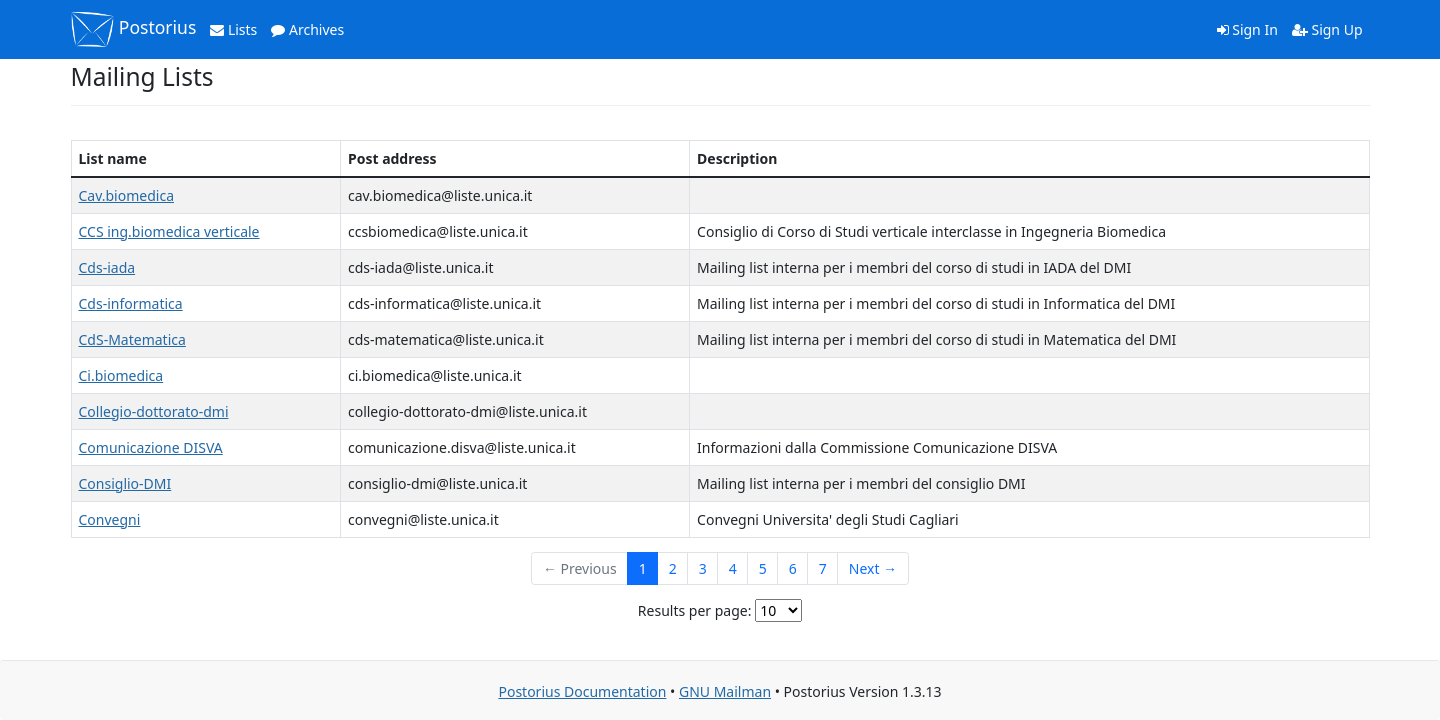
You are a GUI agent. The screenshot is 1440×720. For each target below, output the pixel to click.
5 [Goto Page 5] (763, 568)
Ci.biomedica (121, 375)
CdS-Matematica (132, 339)
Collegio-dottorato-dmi (154, 411)
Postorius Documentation (582, 691)
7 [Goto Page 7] (823, 568)
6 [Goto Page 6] (793, 568)
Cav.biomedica (126, 195)
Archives (307, 29)
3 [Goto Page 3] (703, 568)
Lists (233, 29)
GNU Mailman (725, 691)
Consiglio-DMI (125, 483)
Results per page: (695, 610)
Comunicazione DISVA (151, 447)
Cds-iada (107, 267)
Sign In (1247, 29)
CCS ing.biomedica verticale (169, 231)
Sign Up (1327, 29)
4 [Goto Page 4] (733, 568)
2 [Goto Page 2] (673, 568)
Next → (873, 568)
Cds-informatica (131, 303)
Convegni (110, 519)
